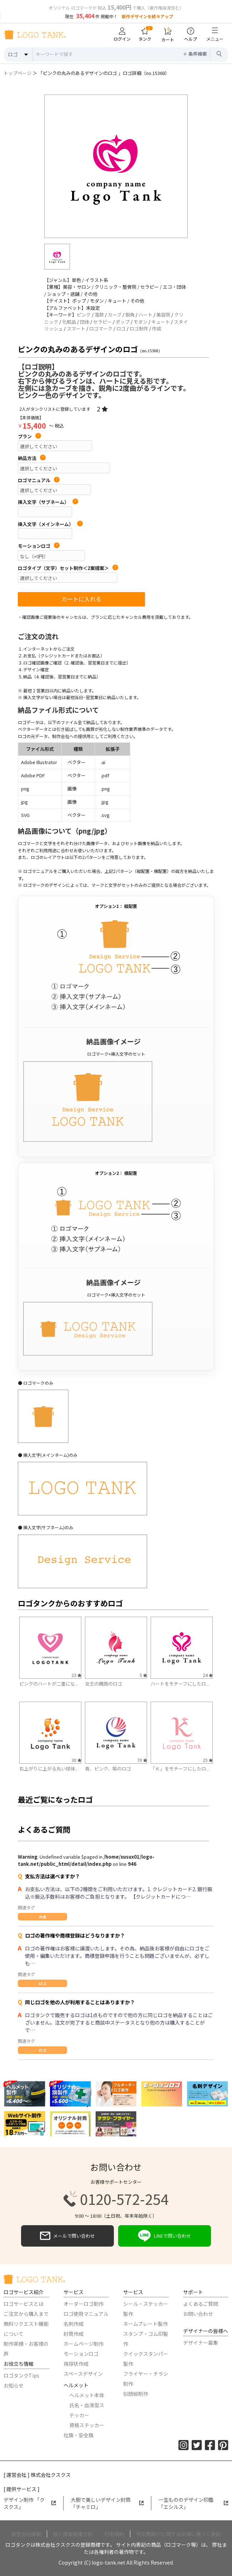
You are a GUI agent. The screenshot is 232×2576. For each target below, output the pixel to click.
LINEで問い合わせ (164, 2236)
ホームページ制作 (84, 2343)
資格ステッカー (86, 2425)
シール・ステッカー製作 (145, 2308)
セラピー (102, 321)
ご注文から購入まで (26, 2313)
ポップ (123, 321)
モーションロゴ (39, 546)
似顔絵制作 (135, 2393)
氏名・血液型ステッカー (86, 2410)
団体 (84, 321)
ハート (145, 314)
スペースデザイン (83, 2373)
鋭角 (130, 314)
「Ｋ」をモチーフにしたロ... (180, 1768)
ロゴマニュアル (39, 480)
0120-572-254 (116, 2199)
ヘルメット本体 (86, 2395)
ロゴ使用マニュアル (86, 2313)
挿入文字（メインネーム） (50, 524)
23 (76, 1675)
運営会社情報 (26, 2533)
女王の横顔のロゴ (103, 1683)
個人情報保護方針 (73, 2533)
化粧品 (69, 321)
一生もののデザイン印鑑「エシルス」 (193, 2503)
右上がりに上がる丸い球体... (48, 1768)
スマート (76, 328)
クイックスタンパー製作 (145, 2358)
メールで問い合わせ (67, 2236)
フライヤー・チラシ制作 (145, 2378)
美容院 (163, 314)
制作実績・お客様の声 (26, 2348)
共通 (42, 1916)
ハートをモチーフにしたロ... (180, 1683)
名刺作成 (74, 2323)
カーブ (114, 314)
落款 (99, 314)
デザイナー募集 (200, 2342)
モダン (140, 321)
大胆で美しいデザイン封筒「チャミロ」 (107, 2503)
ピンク (84, 314)
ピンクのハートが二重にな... (48, 1683)
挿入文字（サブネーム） (48, 502)
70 (142, 1760)
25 (208, 1760)
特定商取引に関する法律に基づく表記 (178, 2533)
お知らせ (14, 2385)
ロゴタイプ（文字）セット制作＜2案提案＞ (68, 568)
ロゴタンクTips (21, 2375)
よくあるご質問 (200, 2303)
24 (208, 1675)
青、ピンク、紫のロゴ (108, 1768)
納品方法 (32, 458)
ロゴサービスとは (24, 2303)
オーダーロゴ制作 (84, 2303)
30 (76, 1760)
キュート (160, 321)
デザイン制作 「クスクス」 (30, 2503)
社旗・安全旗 (79, 2435)
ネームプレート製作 (145, 2323)
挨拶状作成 (76, 2363)
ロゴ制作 (139, 328)
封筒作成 (74, 2333)
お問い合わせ (198, 2313)
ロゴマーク (100, 328)
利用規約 (114, 2533)
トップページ (17, 73)
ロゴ (121, 328)
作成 (156, 328)
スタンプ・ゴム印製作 (145, 2338)
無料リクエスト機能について (26, 2328)
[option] (116, 166)
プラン (29, 436)
